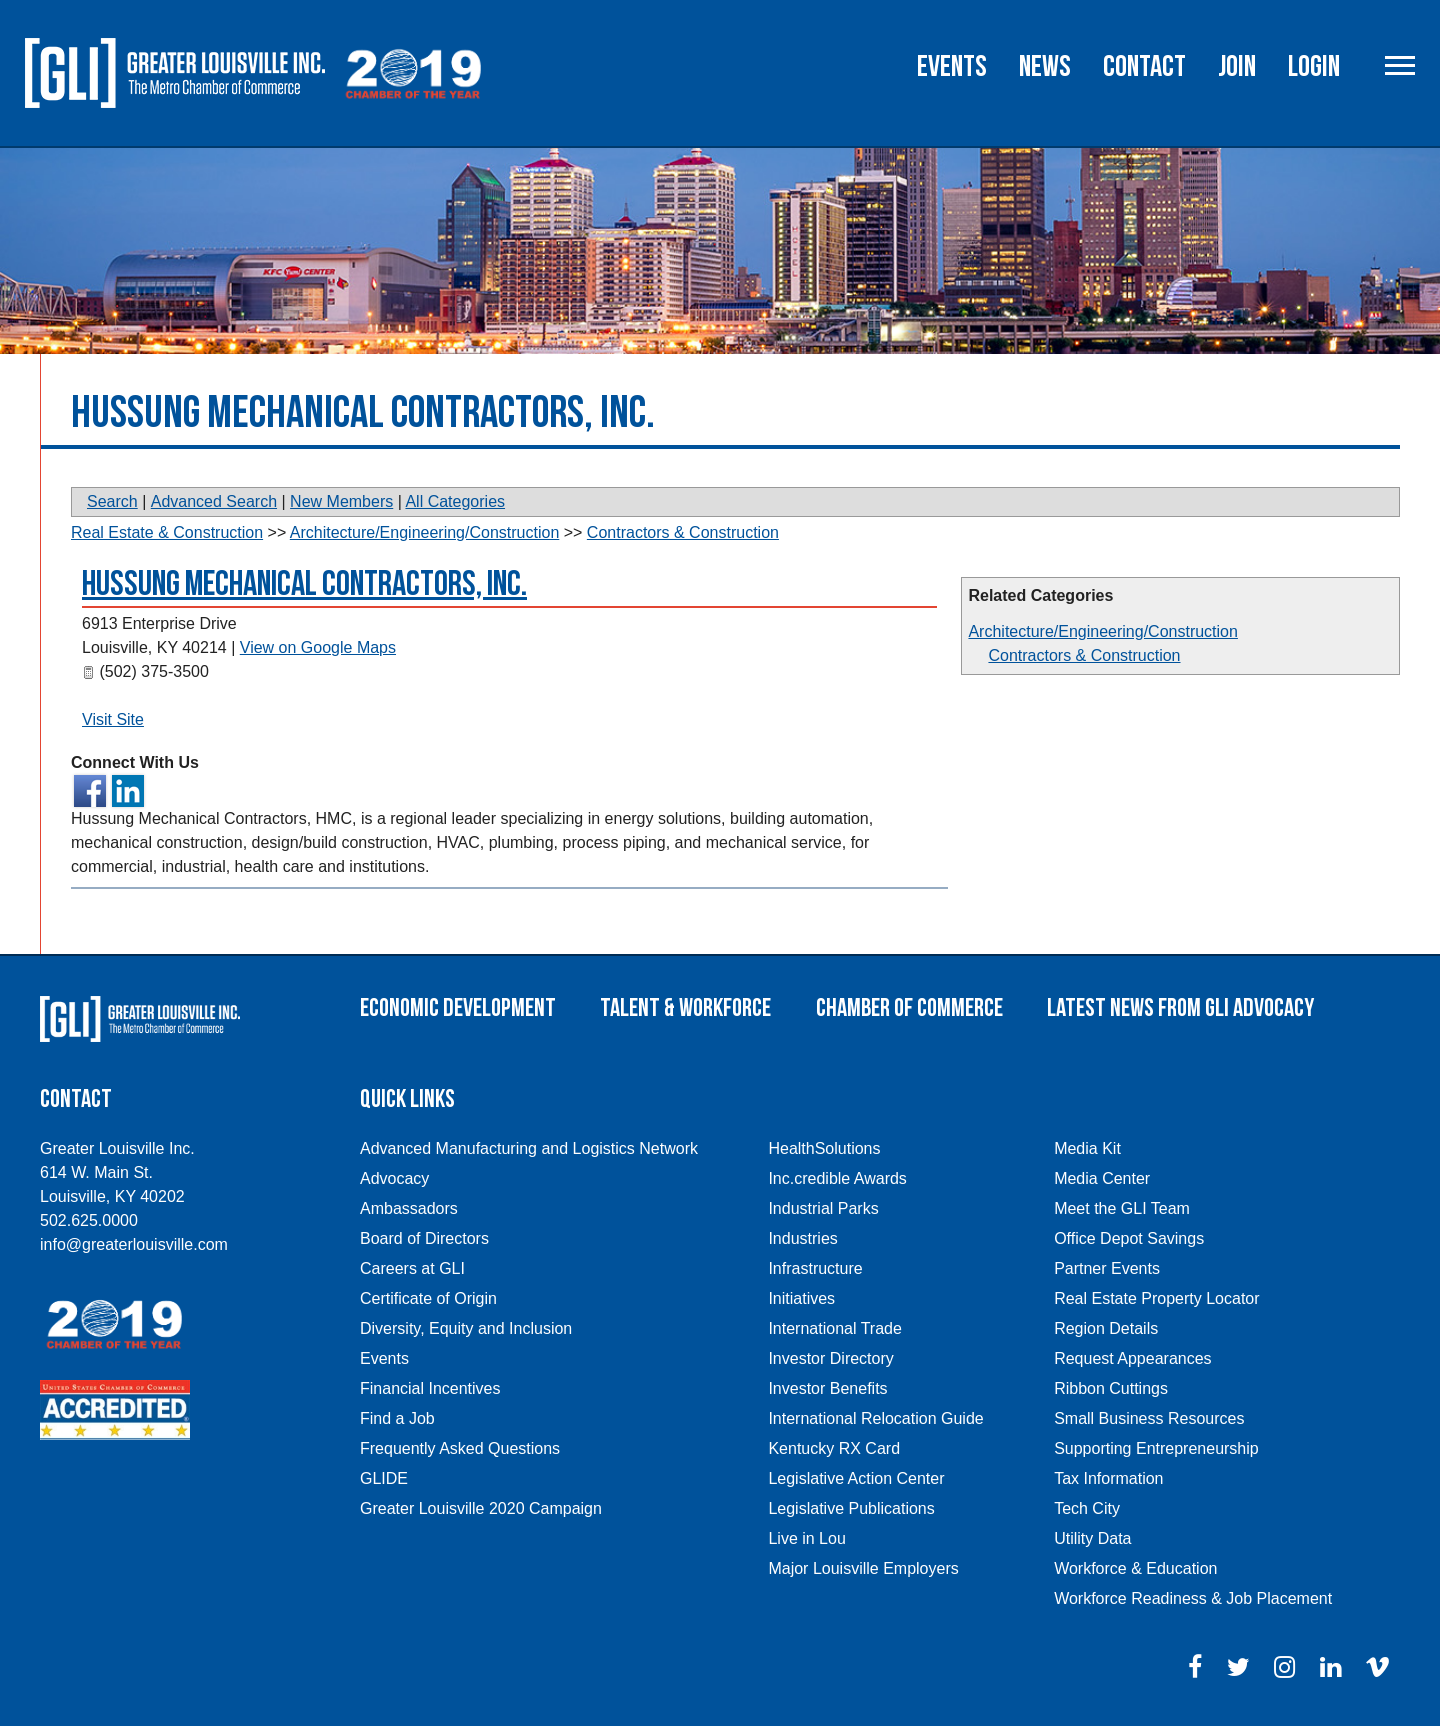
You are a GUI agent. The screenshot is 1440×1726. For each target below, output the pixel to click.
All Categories (455, 501)
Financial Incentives (430, 1388)
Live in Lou (806, 1538)
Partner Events (1107, 1268)
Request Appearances (1132, 1358)
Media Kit (1087, 1148)
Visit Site (113, 719)
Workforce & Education (1135, 1568)
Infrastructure (815, 1268)
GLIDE (384, 1478)
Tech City (1087, 1508)
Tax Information (1108, 1478)
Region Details (1106, 1328)
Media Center (1102, 1178)
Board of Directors (424, 1238)
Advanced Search (214, 501)
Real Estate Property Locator (1156, 1298)
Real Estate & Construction (167, 532)
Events (952, 67)
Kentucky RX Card (834, 1448)
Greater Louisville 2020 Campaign (481, 1508)
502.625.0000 (89, 1220)
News (1045, 67)
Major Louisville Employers (863, 1568)
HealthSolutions (824, 1148)
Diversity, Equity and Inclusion (466, 1328)
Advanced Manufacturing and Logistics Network (529, 1148)
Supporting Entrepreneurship (1156, 1448)
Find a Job (397, 1418)
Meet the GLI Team (1122, 1208)
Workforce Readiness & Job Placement (1193, 1598)
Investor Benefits (827, 1388)
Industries (802, 1238)
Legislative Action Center (856, 1478)
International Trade (834, 1328)
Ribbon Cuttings (1111, 1388)
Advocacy (394, 1178)
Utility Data (1092, 1538)
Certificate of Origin (428, 1298)
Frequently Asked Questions (460, 1448)
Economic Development (458, 1008)
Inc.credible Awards (837, 1178)
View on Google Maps (318, 647)
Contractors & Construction (1084, 655)
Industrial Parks (823, 1208)
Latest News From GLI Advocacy (1180, 1008)
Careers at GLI (412, 1268)
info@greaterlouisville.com (134, 1244)
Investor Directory (830, 1358)
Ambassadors (409, 1208)
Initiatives (801, 1298)
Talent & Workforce (685, 1008)
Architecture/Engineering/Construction (1102, 631)
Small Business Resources (1149, 1418)
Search (112, 501)
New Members (341, 501)
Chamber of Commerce (909, 1008)
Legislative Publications (851, 1508)
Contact (1144, 67)
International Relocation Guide (875, 1418)
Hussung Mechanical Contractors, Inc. (304, 584)
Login (1314, 67)
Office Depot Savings (1129, 1238)
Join (1237, 67)
